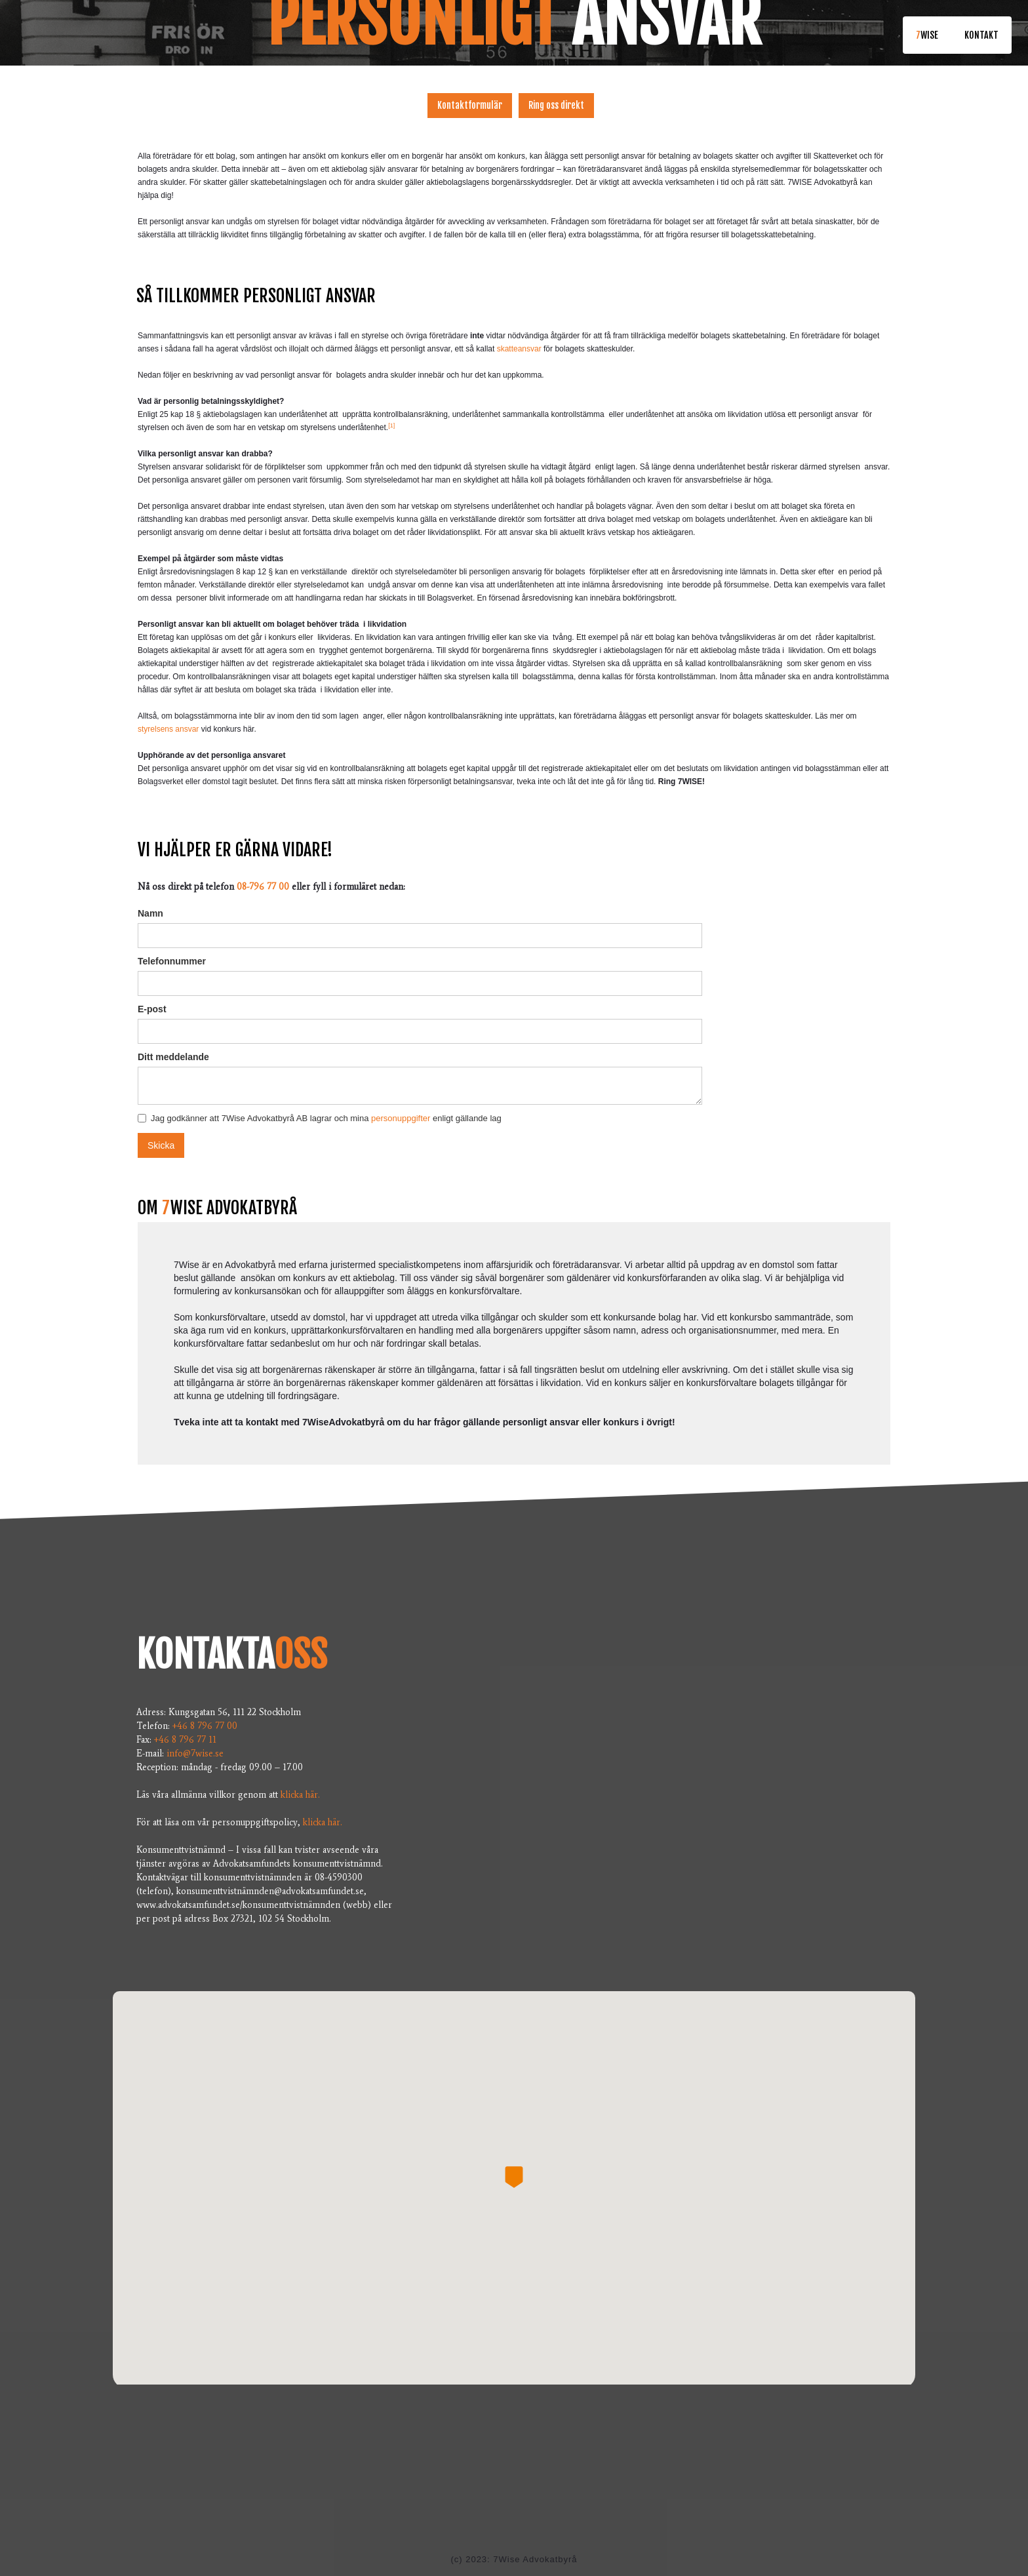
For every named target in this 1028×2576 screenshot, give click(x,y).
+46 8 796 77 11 (186, 1739)
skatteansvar (519, 348)
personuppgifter (400, 1118)
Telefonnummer (172, 961)
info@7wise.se (198, 1753)
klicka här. (300, 1794)
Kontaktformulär (469, 105)
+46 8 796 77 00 (204, 1726)
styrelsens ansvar (168, 729)
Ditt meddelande (173, 1057)
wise (927, 35)
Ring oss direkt (556, 105)
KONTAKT (981, 35)
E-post (152, 1009)
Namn (150, 913)
